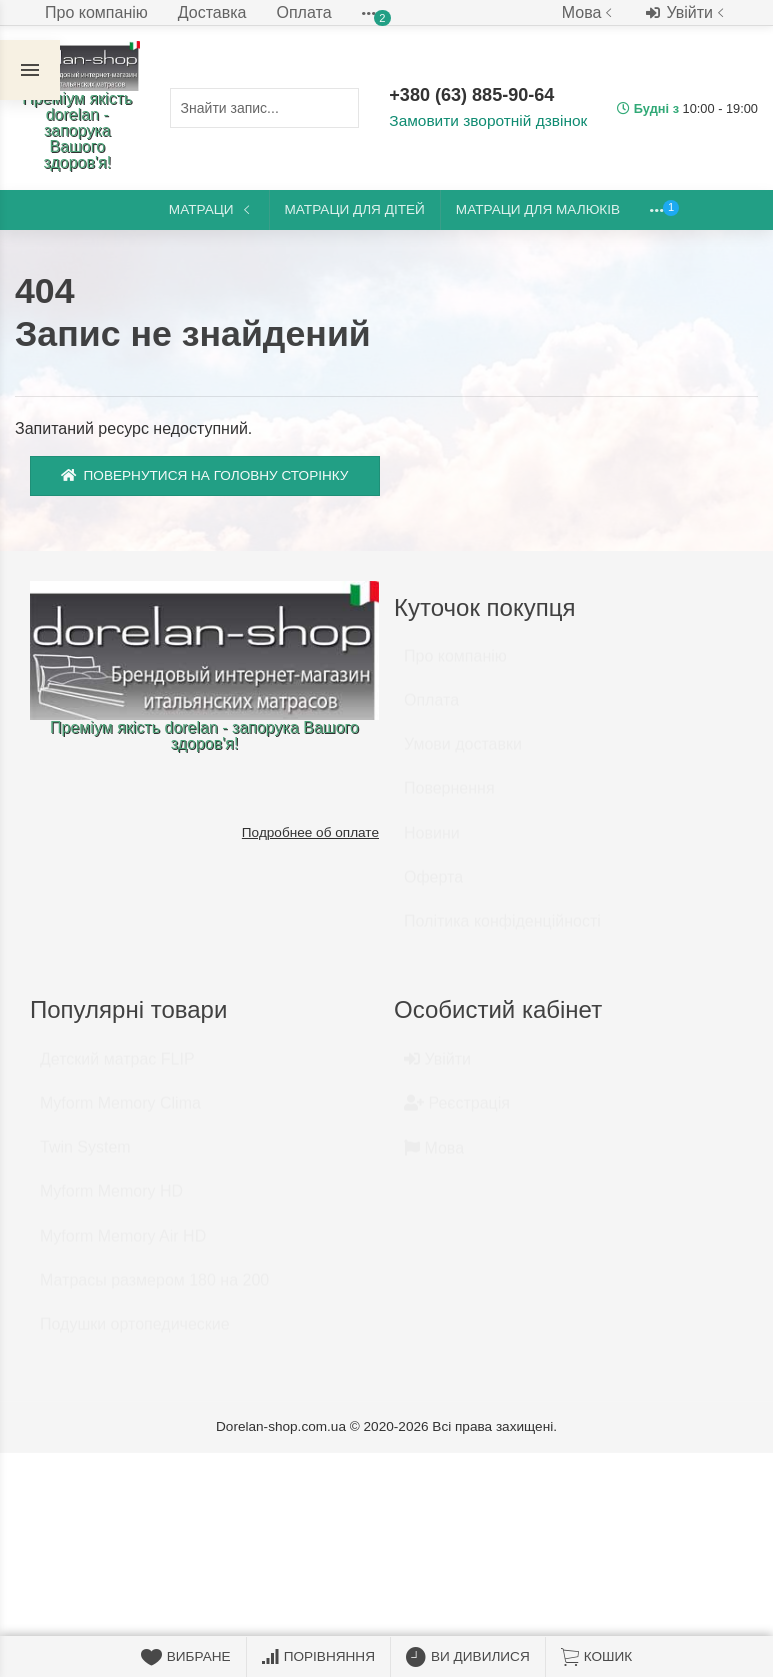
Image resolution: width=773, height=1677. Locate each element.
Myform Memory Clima (120, 1112)
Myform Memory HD (111, 1200)
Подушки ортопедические (135, 1333)
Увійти (687, 13)
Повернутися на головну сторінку (205, 475)
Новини (432, 842)
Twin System (85, 1156)
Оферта (433, 886)
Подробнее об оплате (310, 832)
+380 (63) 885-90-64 (473, 96)
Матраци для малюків (538, 209)
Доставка (212, 12)
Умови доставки (463, 753)
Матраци (211, 209)
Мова (589, 12)
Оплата (304, 12)
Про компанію (96, 12)
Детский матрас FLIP (117, 1068)
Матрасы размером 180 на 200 (154, 1289)
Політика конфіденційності (502, 930)
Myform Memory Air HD (123, 1245)
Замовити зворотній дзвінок (484, 121)
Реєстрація (457, 1112)
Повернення (449, 797)
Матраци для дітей (355, 209)
